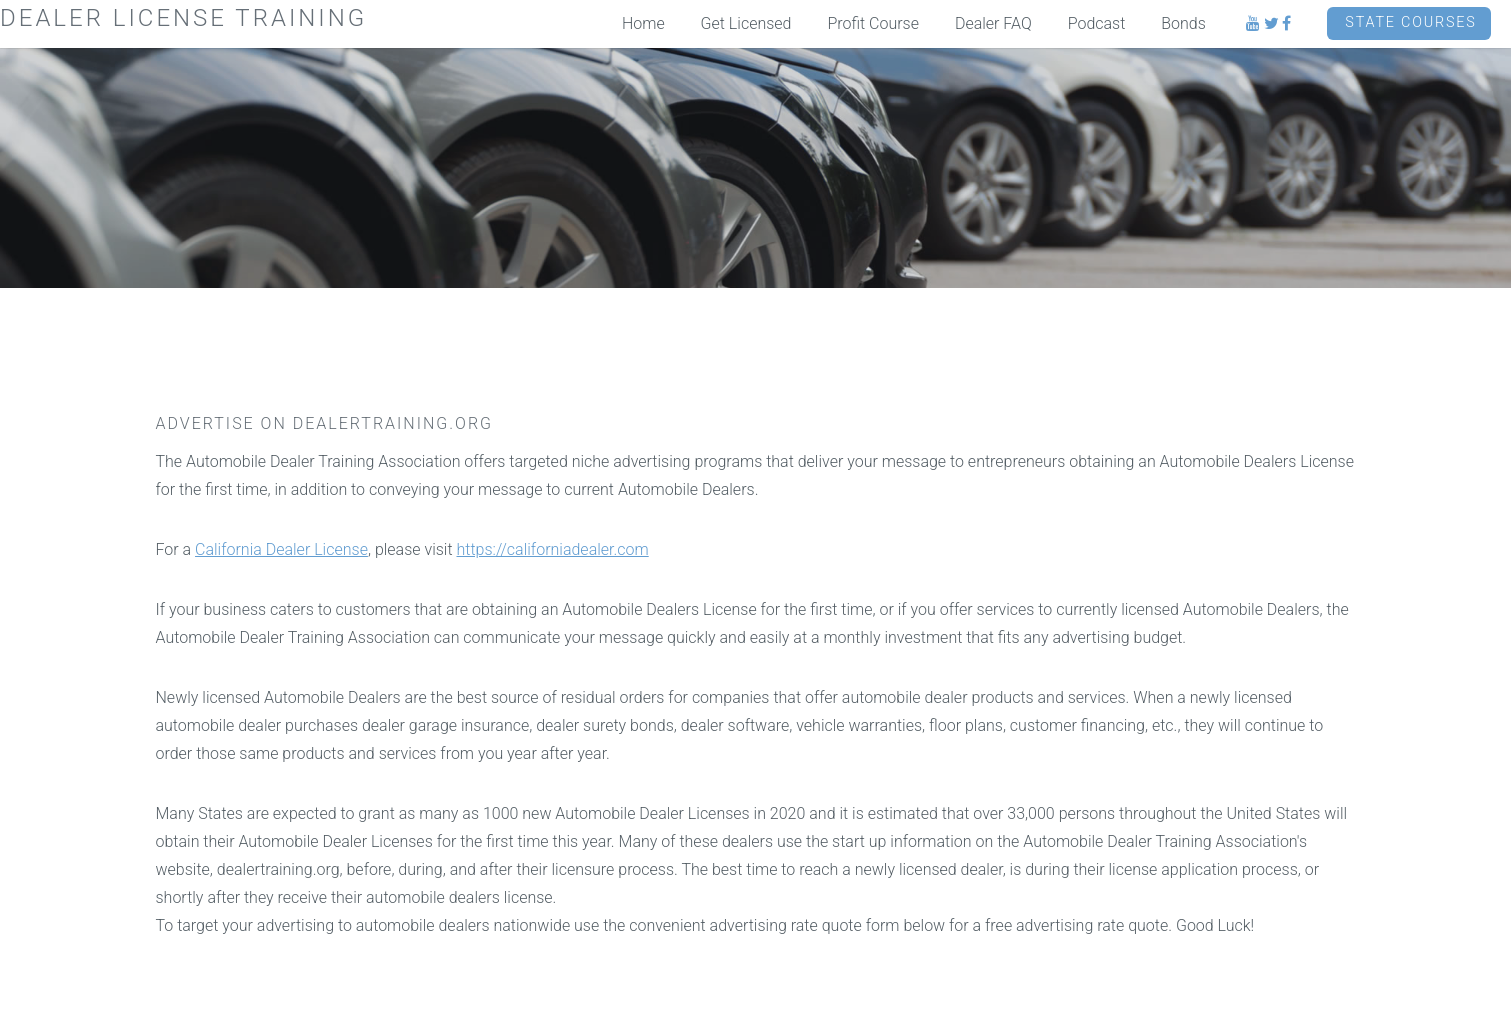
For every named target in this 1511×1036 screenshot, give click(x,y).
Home (643, 23)
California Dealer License (281, 549)
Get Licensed (746, 23)
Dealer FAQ (993, 23)
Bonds (1183, 23)
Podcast (1097, 23)
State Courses (1410, 22)
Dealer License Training (183, 18)
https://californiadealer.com (553, 549)
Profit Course (873, 23)
